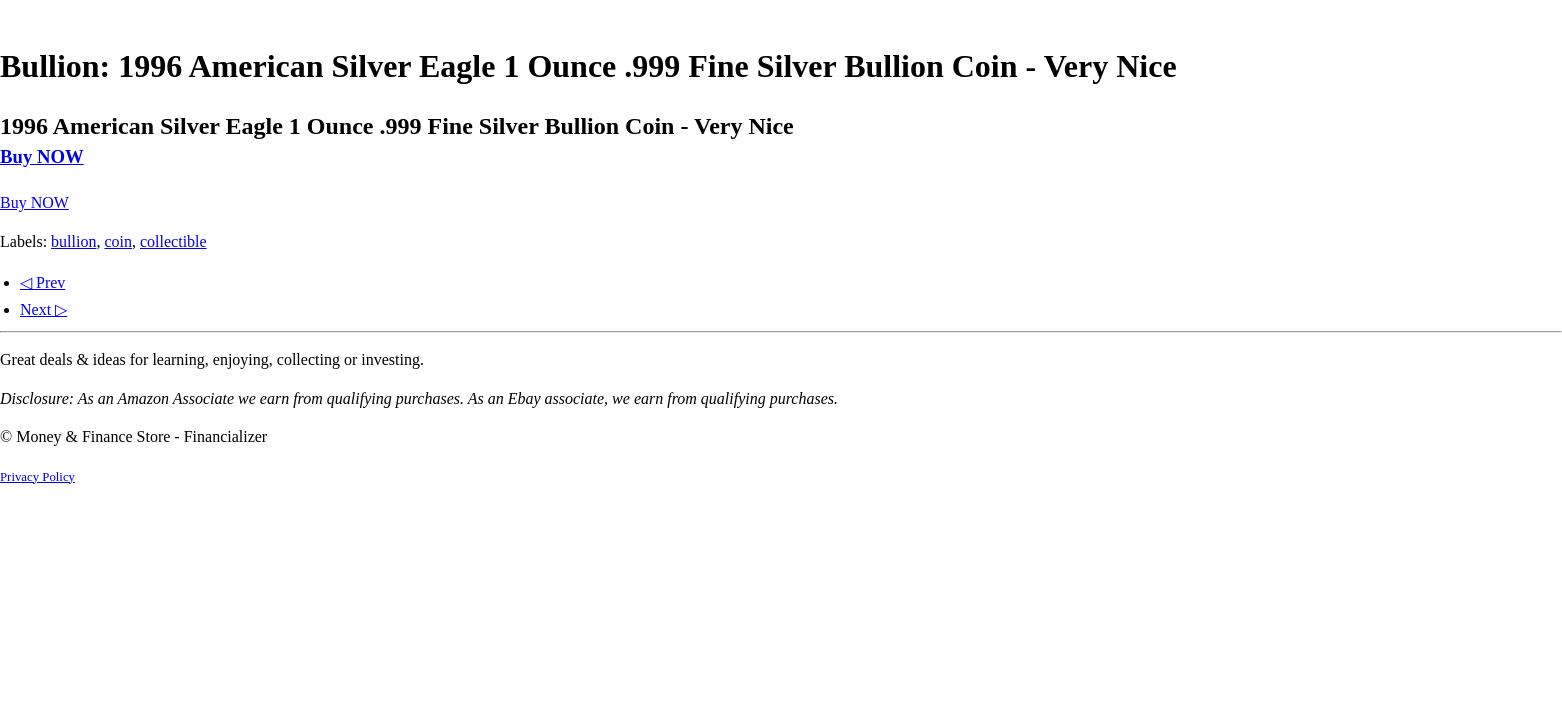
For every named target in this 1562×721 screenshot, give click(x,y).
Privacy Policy (37, 477)
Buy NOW (42, 156)
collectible (173, 241)
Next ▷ (43, 309)
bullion (73, 241)
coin (118, 241)
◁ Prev (42, 282)
